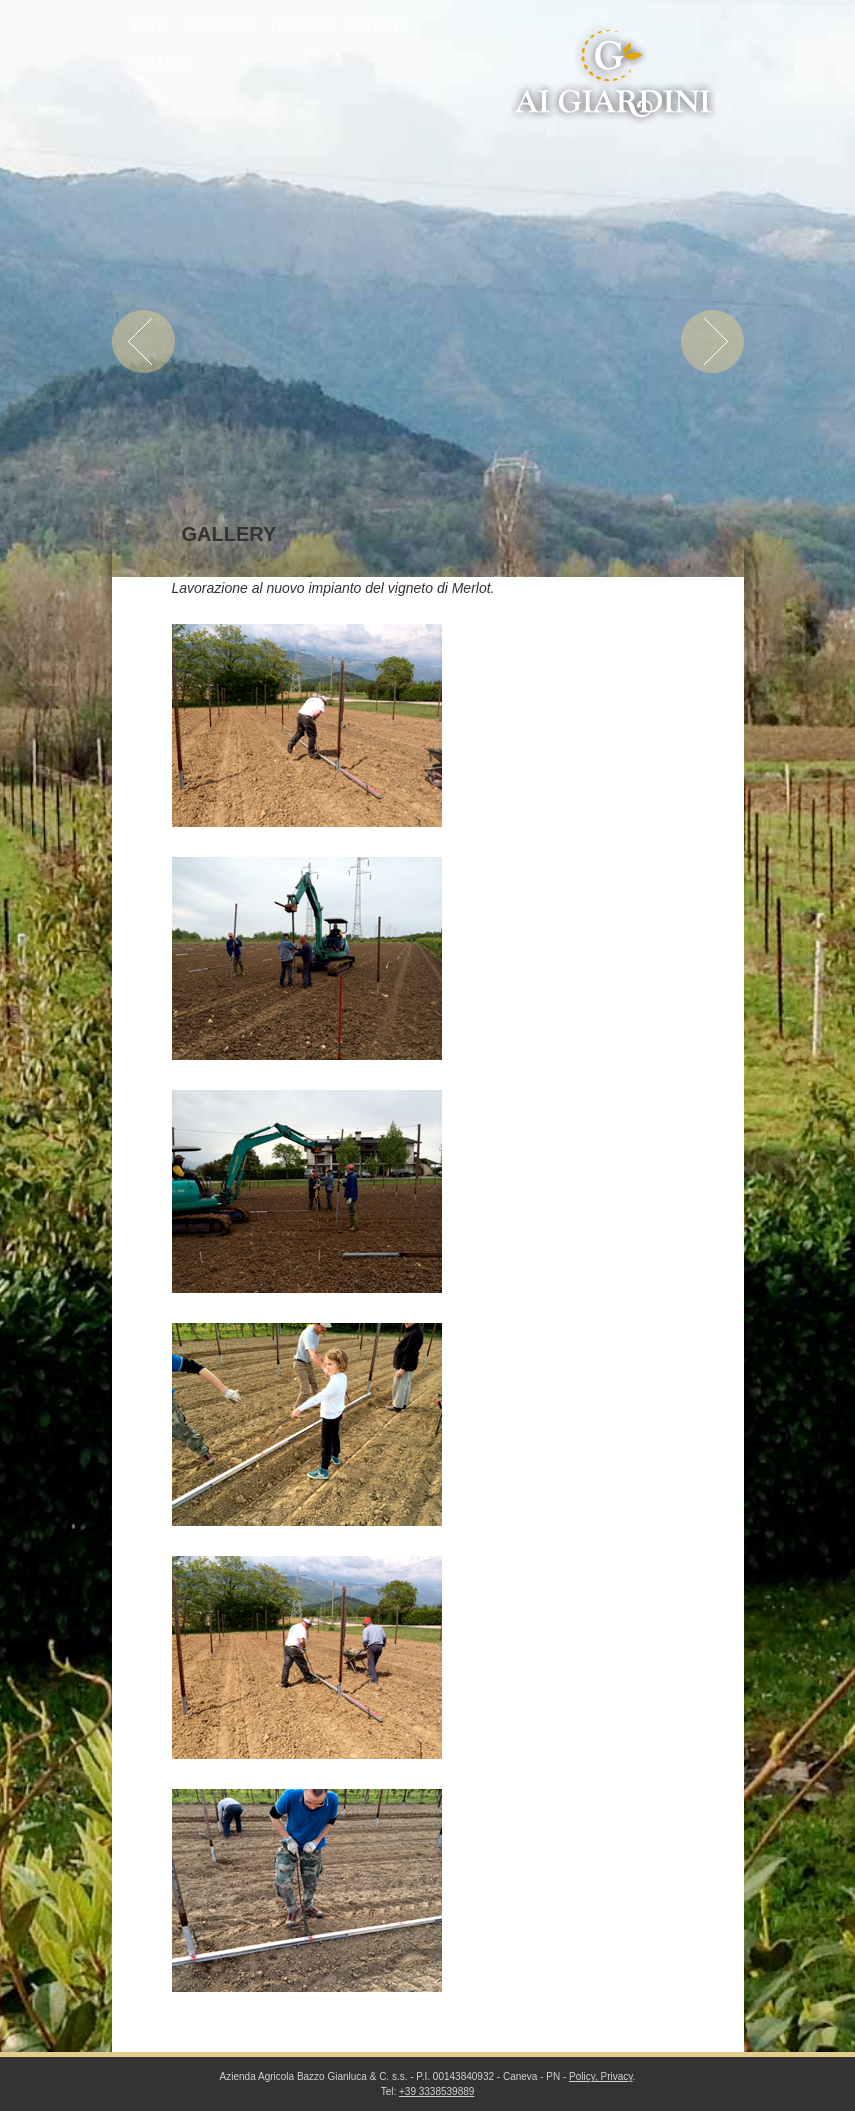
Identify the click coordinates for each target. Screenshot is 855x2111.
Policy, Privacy (601, 2076)
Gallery (161, 61)
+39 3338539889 (436, 2091)
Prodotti (300, 27)
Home (151, 27)
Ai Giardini (220, 27)
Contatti (375, 27)
